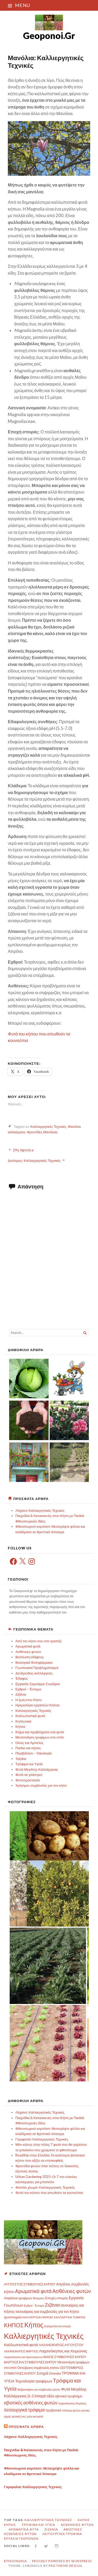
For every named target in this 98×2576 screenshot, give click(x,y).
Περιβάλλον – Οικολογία (33, 1753)
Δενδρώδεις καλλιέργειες (34, 1673)
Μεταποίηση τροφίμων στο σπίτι (39, 1737)
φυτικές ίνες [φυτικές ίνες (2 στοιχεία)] (19, 2416)
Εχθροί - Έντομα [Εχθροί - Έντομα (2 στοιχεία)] (34, 2305)
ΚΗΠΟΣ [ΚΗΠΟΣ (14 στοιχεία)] (14, 2325)
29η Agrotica (23, 1150)
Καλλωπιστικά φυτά (30, 1716)
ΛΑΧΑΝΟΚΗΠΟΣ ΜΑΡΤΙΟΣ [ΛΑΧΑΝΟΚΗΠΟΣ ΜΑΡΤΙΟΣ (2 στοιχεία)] (21, 2351)
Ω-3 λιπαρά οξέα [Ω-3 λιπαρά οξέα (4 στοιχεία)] (40, 2396)
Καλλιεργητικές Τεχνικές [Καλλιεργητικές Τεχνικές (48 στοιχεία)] (44, 2335)
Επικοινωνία (15, 2561)
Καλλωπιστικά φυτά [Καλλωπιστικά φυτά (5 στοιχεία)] (21, 2344)
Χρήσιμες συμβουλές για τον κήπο (41, 1785)
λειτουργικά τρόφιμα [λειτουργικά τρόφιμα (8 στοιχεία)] (24, 2410)
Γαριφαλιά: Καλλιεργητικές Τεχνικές (41, 2139)
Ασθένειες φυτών (28, 1652)
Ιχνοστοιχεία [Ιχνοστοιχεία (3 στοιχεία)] (13, 2317)
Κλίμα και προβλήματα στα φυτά (39, 1732)
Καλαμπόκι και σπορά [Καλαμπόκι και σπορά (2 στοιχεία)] (57, 2326)
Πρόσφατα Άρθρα (26, 2427)
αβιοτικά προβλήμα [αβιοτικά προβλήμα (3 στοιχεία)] (68, 2396)
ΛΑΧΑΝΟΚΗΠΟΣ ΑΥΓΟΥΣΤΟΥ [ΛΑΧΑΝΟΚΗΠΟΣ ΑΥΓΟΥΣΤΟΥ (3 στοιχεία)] (61, 2345)
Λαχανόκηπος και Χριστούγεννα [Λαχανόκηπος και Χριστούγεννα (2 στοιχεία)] (23, 2357)
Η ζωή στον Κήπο (28, 1700)
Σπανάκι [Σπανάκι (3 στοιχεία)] (55, 2373)
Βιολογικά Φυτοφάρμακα (34, 1662)
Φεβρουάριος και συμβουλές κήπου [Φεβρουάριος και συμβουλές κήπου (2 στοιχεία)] (38, 2389)
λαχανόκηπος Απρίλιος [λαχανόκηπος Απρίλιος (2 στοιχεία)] (72, 2403)
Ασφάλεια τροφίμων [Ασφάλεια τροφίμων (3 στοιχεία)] (18, 2298)
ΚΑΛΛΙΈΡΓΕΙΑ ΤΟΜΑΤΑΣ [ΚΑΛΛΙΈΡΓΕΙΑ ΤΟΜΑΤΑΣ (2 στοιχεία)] (69, 2317)
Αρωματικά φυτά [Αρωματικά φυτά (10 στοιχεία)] (33, 2291)
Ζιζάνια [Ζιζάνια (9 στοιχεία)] (52, 2305)
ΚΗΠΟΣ (10, 2524)
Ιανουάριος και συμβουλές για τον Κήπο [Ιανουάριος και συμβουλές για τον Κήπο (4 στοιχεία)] (47, 2311)
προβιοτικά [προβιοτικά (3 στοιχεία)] (53, 2410)
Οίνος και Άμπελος (29, 1743)
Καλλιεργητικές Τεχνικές (48, 1126)
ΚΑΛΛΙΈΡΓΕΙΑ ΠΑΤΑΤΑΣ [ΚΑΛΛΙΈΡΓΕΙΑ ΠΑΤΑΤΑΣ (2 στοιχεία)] (37, 2317)
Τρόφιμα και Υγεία (29, 1764)
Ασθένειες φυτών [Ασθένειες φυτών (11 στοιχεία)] (71, 2291)
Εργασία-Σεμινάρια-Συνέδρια (37, 1684)
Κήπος (20, 1726)
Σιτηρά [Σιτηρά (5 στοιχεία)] (42, 2373)
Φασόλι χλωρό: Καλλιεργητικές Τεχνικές (45, 2187)
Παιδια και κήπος (28, 1748)
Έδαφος (21, 1678)
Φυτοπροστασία (27, 1780)
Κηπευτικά (23, 1721)
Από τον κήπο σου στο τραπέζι (38, 1641)
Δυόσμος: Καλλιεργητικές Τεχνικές (34, 1160)
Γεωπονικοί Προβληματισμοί (36, 1668)
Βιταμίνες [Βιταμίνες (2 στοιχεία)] (38, 2298)
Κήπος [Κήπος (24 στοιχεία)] (33, 2325)
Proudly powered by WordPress (62, 2561)
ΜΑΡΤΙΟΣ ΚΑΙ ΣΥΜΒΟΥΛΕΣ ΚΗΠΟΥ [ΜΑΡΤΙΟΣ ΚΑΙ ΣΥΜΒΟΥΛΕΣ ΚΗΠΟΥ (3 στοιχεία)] (30, 2362)
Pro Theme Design (65, 2565)
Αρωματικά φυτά (27, 1646)
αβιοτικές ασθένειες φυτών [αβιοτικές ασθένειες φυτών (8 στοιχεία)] (30, 2402)
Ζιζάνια (20, 1694)
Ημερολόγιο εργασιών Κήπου (37, 1705)
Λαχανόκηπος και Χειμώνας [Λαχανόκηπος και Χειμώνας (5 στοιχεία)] (63, 2350)
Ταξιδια (20, 1759)
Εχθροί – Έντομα (28, 1689)
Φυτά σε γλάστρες (29, 1775)
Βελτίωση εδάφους (29, 1657)
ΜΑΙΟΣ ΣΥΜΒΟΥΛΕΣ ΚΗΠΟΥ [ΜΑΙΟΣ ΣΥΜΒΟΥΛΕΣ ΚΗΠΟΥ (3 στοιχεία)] (64, 2357)
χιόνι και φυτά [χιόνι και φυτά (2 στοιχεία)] (35, 2416)
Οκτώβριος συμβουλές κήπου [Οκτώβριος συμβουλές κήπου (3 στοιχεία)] (38, 2368)
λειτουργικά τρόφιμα (62, 2533)
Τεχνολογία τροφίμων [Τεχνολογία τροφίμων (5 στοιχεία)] (33, 2381)
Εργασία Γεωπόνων (21, 2538)
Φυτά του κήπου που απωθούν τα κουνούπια (49, 2192)
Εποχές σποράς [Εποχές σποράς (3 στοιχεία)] (56, 2298)
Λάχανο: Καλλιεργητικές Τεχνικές (40, 1510)
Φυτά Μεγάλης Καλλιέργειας (36, 1769)
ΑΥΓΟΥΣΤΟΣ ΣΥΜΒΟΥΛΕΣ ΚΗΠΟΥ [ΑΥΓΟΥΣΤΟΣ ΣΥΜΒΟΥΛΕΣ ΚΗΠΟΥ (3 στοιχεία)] (29, 2284)
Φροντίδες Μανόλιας (42, 1132)
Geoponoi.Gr (49, 35)
